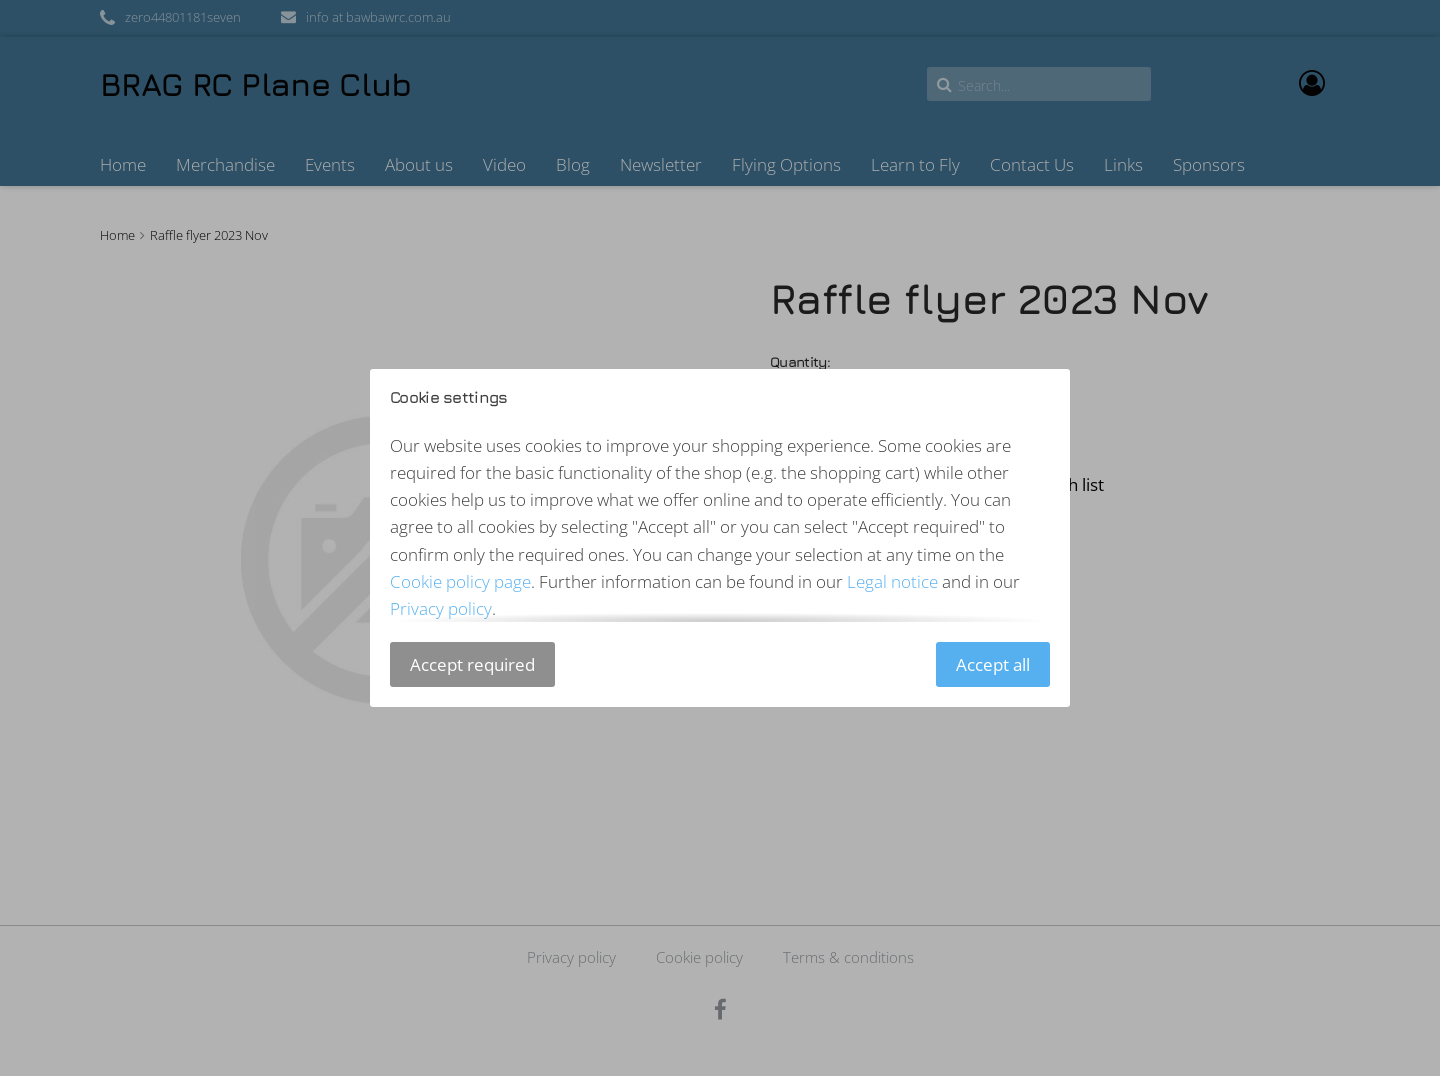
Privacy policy (441, 608)
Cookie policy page (460, 581)
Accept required (472, 664)
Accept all (993, 664)
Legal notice (892, 581)
